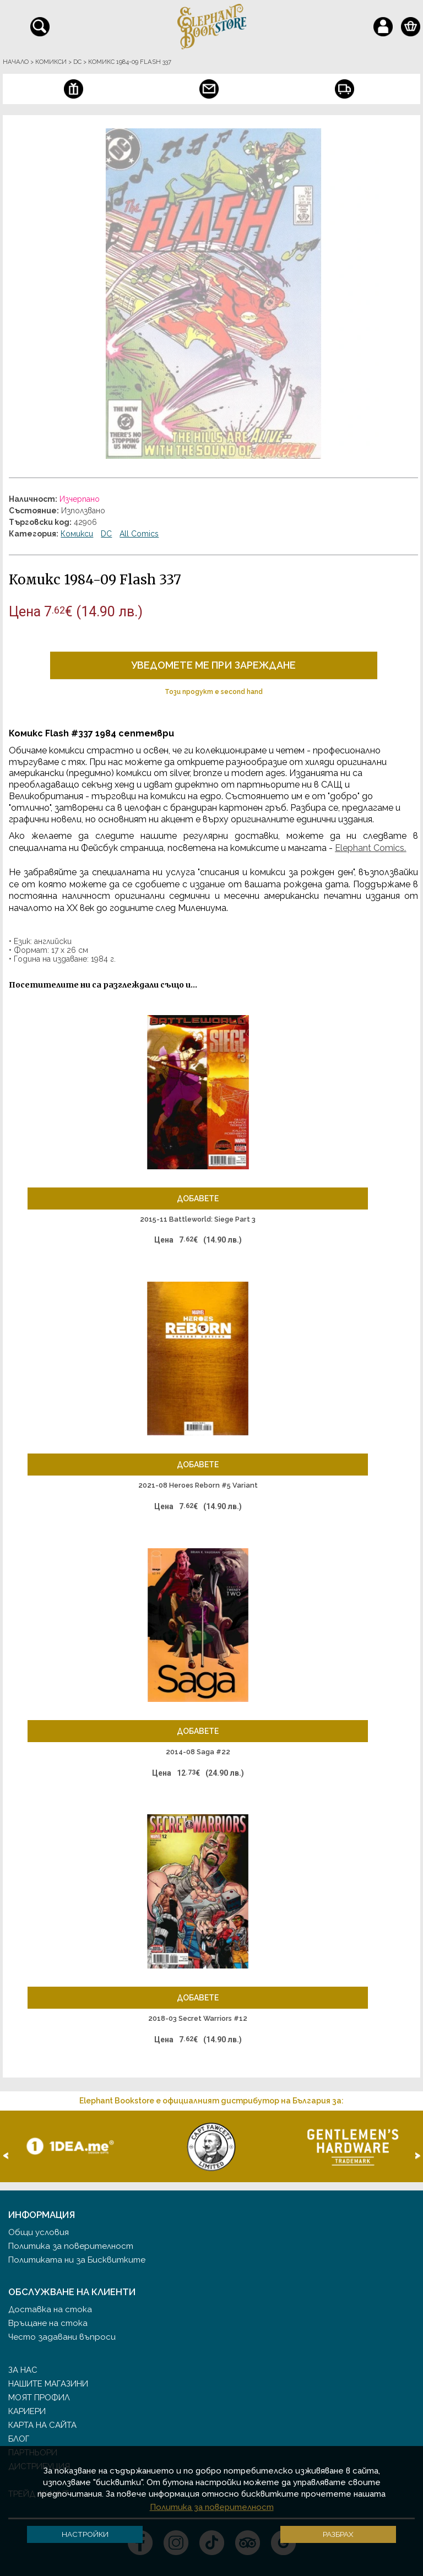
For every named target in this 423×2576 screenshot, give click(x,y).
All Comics (139, 533)
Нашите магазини (48, 2384)
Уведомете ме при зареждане (213, 665)
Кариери (27, 2411)
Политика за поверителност (70, 2246)
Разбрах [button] (338, 2534)
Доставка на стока (50, 2309)
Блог (18, 2439)
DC (106, 533)
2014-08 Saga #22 (198, 1752)
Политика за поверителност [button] (212, 2507)
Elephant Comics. (370, 848)
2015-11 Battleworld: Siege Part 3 (198, 1219)
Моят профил (39, 2398)
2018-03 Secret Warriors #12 (197, 2018)
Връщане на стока (48, 2323)
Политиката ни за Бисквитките (76, 2260)
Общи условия (38, 2232)
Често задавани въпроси (62, 2337)
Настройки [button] (85, 2534)
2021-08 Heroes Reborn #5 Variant (198, 1485)
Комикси (77, 533)
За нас (22, 2370)
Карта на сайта (42, 2425)
